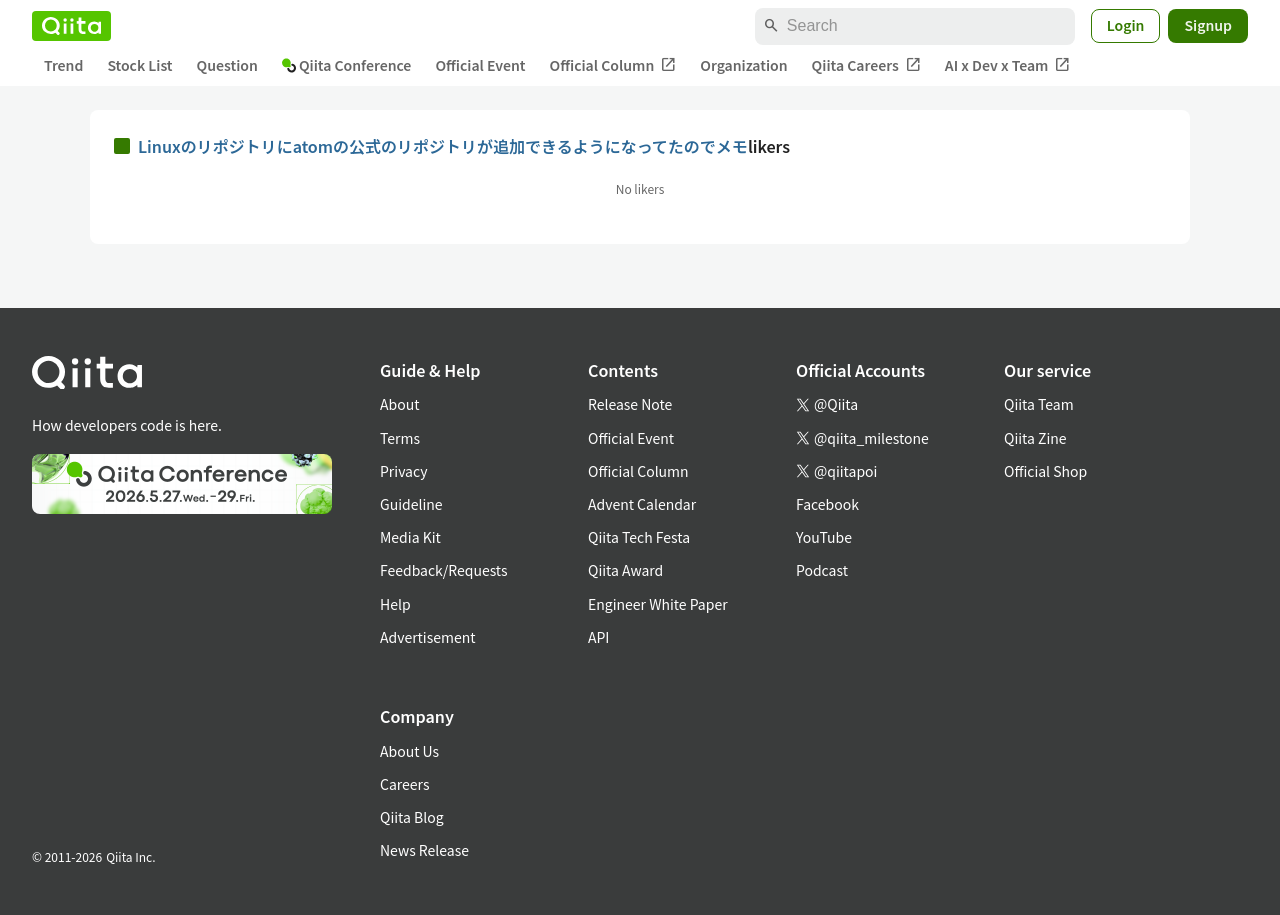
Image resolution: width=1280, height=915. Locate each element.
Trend (63, 65)
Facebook (827, 504)
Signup (1208, 25)
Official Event (480, 65)
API (598, 637)
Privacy (403, 471)
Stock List (139, 65)
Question (227, 65)
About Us (409, 751)
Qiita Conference (347, 65)
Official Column (613, 65)
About (399, 404)
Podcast (822, 570)
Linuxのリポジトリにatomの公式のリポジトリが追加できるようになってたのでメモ (443, 146)
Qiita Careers (866, 65)
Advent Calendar (642, 504)
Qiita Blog (412, 817)
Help (395, 604)
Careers (404, 784)
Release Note (630, 404)
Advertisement (428, 637)
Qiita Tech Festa (639, 537)
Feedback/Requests (444, 570)
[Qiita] (71, 26)
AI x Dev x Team (1008, 65)
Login (1126, 25)
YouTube (824, 537)
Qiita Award (625, 570)
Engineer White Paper (658, 604)
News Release (424, 850)
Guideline (411, 504)
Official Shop (1045, 471)
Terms (400, 438)
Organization (743, 65)
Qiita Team (1039, 404)
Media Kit (410, 537)
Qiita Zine (1035, 438)
